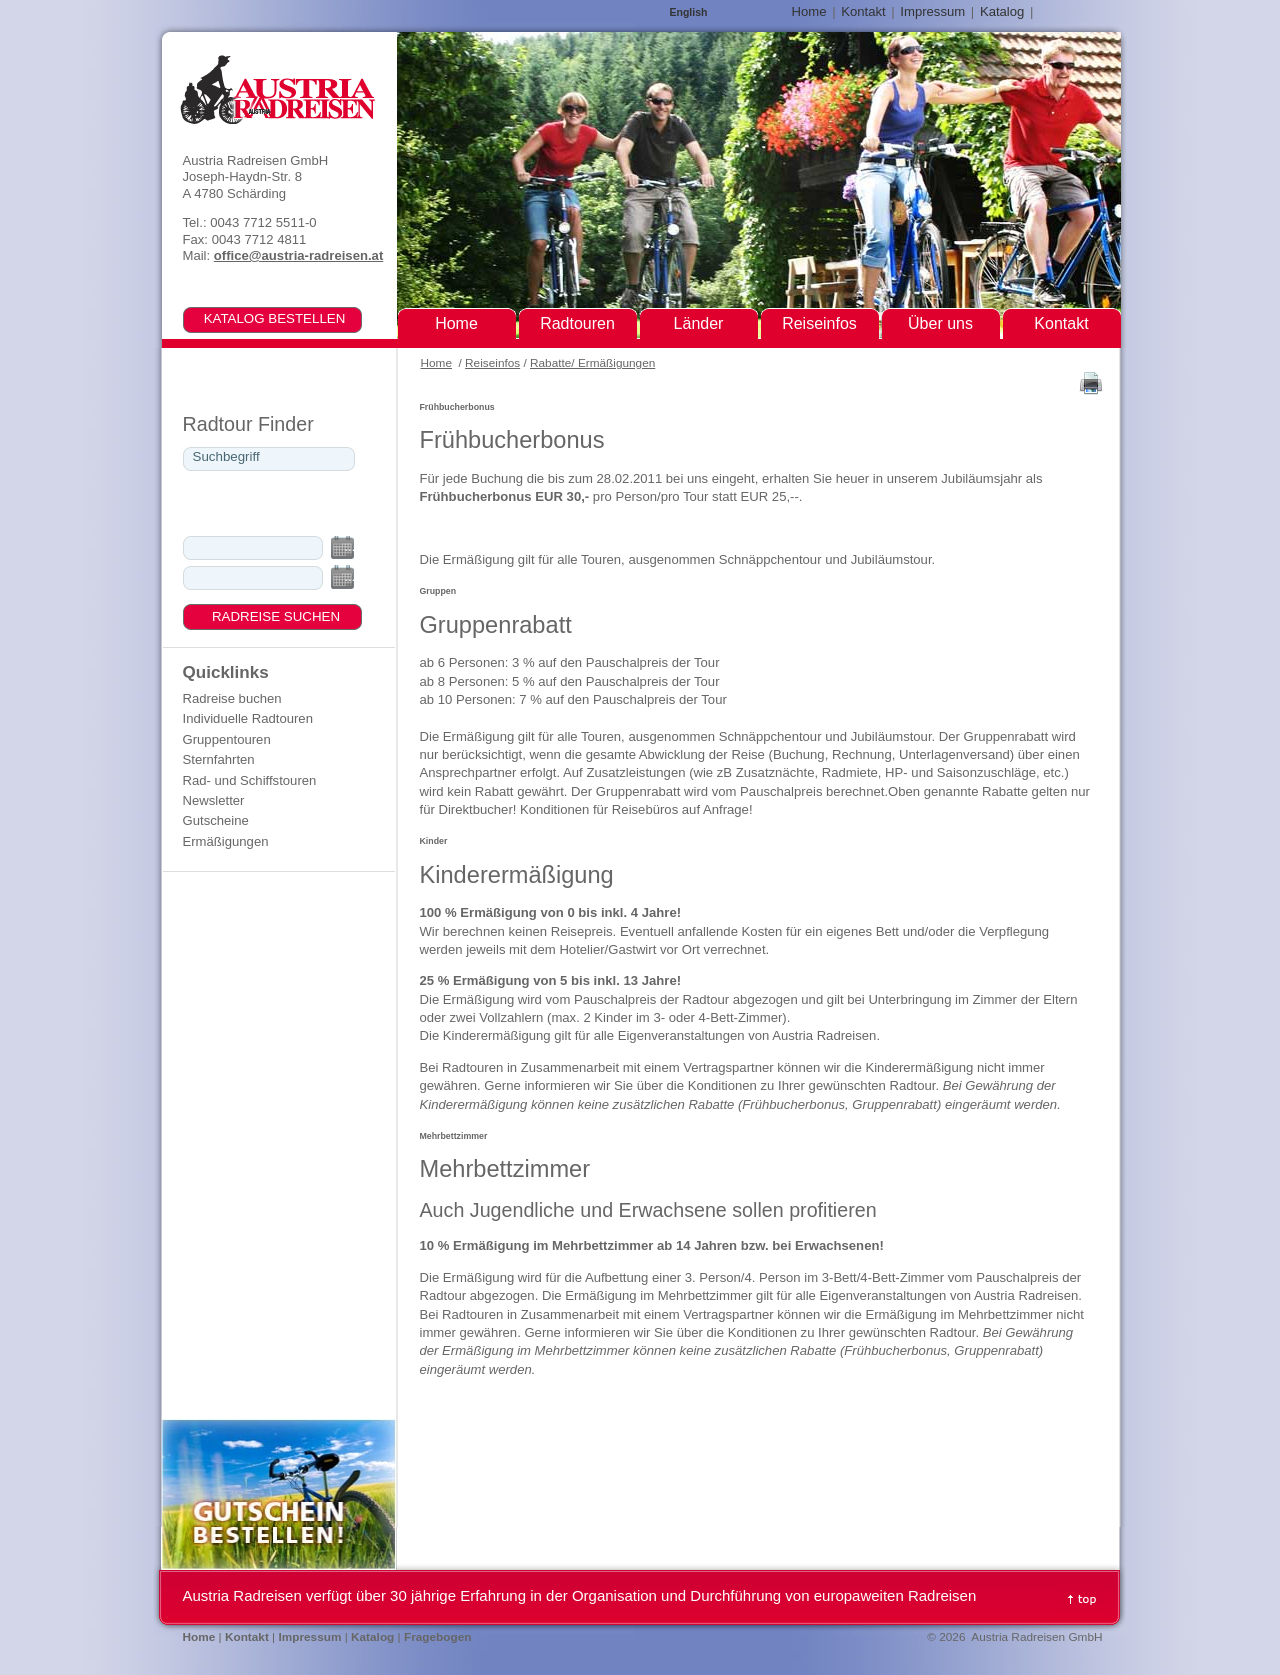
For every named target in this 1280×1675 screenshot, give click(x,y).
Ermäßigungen (226, 841)
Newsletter (214, 800)
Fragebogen (438, 1637)
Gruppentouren (227, 739)
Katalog (1002, 11)
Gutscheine (216, 820)
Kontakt (863, 11)
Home (436, 363)
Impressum (932, 11)
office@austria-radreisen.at (298, 255)
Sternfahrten (219, 759)
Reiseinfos (492, 363)
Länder (699, 323)
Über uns (940, 323)
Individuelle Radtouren (248, 718)
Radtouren (577, 323)
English (689, 12)
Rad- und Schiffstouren (250, 780)
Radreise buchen (232, 698)
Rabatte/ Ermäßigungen (592, 363)
